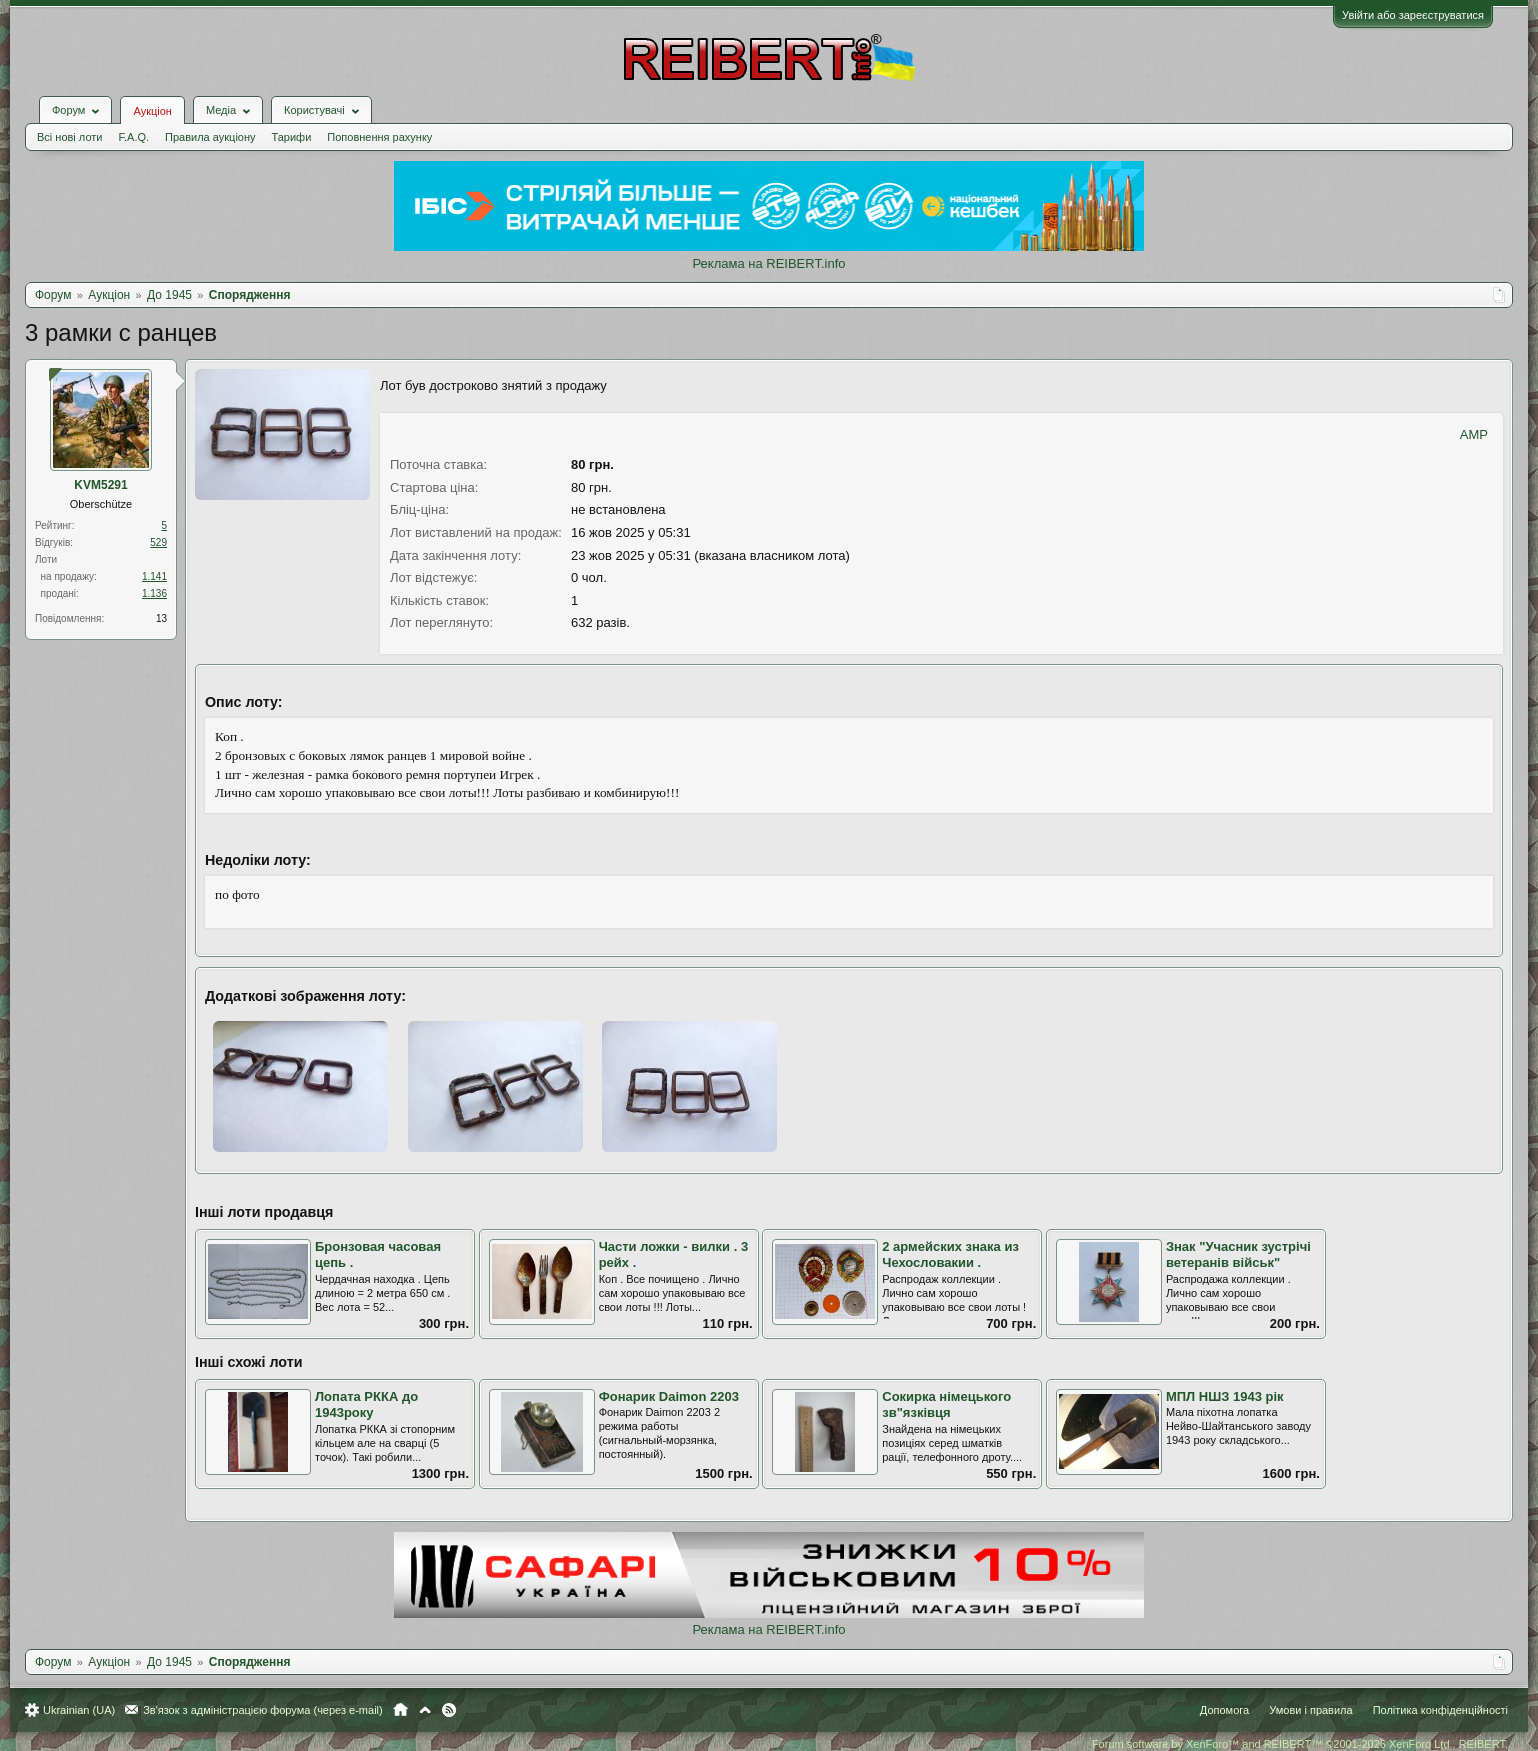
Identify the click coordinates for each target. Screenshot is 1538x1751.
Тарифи (292, 137)
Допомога (1224, 1710)
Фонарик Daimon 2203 (669, 1396)
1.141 (154, 576)
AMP (1474, 434)
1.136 (154, 593)
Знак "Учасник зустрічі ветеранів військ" (1238, 1255)
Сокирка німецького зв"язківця (946, 1405)
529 (158, 542)
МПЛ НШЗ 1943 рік (1225, 1396)
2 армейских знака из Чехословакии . (950, 1255)
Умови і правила (1310, 1710)
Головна (400, 1710)
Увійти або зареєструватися (1413, 15)
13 (161, 618)
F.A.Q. (133, 137)
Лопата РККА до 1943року (366, 1405)
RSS (449, 1710)
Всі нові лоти (69, 137)
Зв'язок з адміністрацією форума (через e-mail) (263, 1710)
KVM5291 (100, 485)
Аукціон (152, 111)
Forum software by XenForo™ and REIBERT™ (1300, 1744)
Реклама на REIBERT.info (768, 263)
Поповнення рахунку (379, 137)
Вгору (425, 1710)
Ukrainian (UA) (79, 1710)
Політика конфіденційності (1440, 1710)
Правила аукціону (210, 137)
